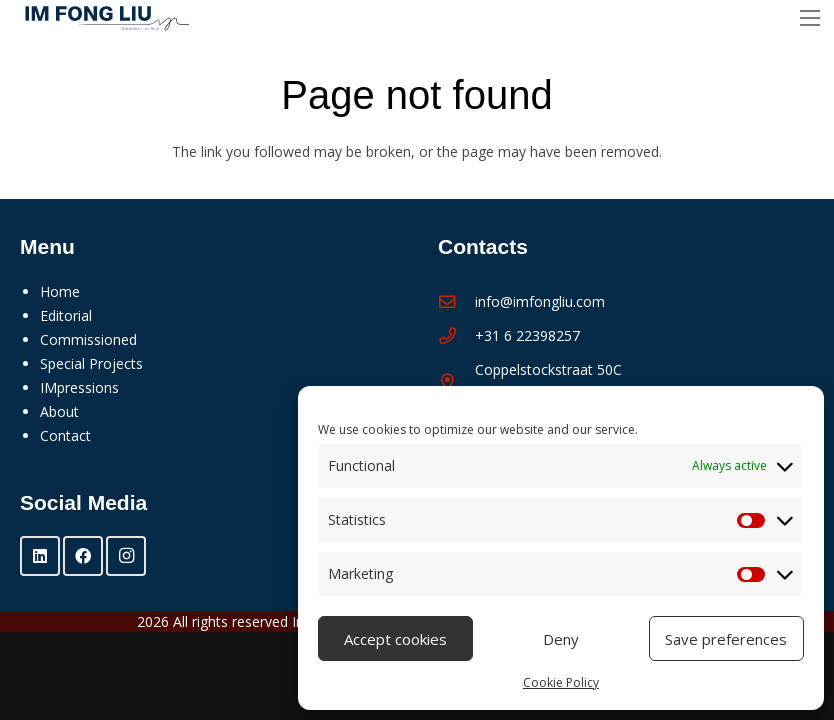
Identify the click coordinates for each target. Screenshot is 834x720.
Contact (65, 435)
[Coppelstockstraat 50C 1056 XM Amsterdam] (456, 382)
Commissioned (88, 339)
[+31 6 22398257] (456, 336)
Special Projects (91, 363)
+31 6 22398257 (527, 335)
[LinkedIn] (40, 556)
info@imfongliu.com (540, 301)
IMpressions (79, 387)
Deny (561, 639)
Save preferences (726, 639)
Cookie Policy (561, 682)
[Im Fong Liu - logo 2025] (102, 18)
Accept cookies (395, 639)
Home (60, 291)
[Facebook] (83, 556)
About (59, 411)
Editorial (66, 315)
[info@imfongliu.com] (456, 302)
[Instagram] (126, 556)
